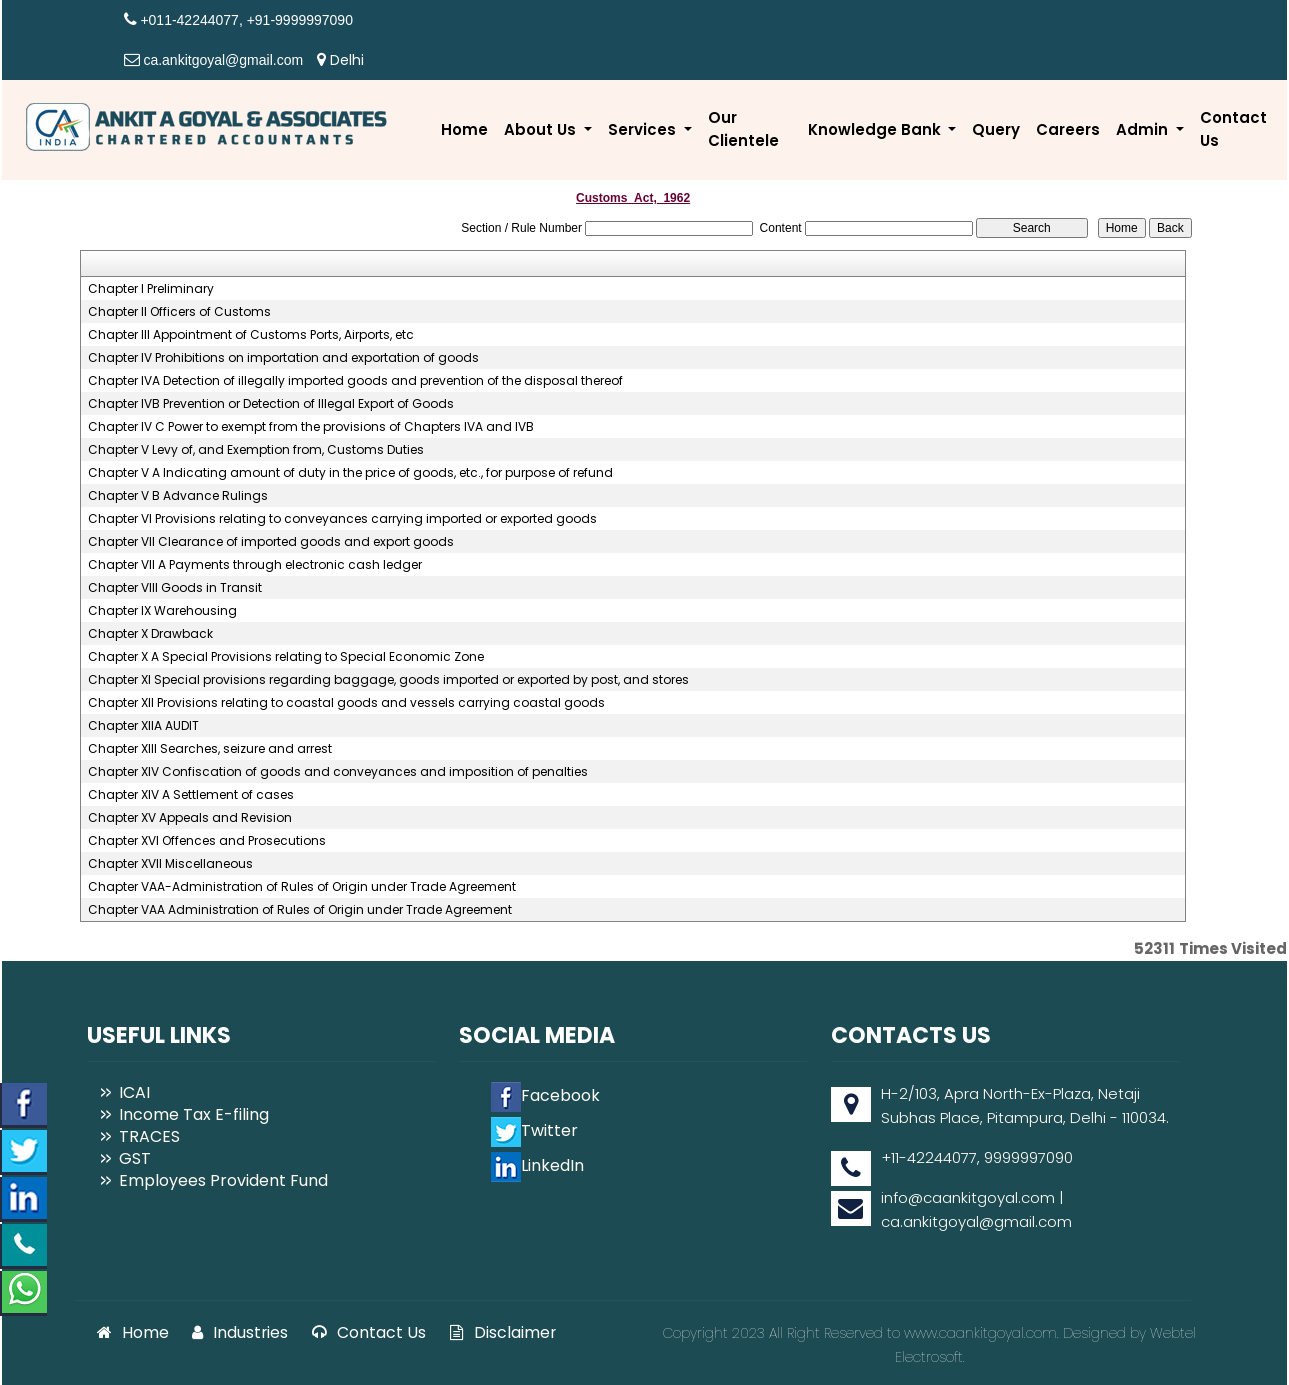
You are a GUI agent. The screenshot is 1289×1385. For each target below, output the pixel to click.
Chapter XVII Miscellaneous (170, 864)
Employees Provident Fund (223, 1180)
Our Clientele (743, 129)
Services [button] (644, 129)
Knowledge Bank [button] (876, 129)
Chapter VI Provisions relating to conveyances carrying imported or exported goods (342, 519)
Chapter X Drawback (150, 634)
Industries (240, 1332)
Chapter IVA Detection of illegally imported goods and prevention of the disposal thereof (355, 381)
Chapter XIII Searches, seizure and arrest (210, 749)
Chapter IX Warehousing (162, 611)
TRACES (149, 1136)
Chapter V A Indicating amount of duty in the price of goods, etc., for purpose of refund (350, 473)
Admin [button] (1144, 129)
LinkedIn (537, 1165)
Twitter (534, 1130)
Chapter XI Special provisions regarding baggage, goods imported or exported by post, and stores (388, 680)
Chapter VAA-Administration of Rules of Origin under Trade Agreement (302, 887)
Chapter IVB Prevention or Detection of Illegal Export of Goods (271, 404)
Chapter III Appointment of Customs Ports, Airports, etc (251, 335)
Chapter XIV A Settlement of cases (191, 795)
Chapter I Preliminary (151, 289)
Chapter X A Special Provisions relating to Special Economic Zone (286, 657)
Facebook (545, 1095)
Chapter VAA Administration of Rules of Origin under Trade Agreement (300, 910)
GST (135, 1158)
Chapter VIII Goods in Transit (175, 588)
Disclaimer (503, 1332)
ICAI (134, 1092)
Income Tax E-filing (194, 1114)
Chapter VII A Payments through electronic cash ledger (255, 565)
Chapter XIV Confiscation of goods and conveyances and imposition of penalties (338, 772)
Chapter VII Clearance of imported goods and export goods (271, 542)
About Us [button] (542, 129)
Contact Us (1233, 129)
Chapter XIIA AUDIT (143, 726)
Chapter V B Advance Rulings (178, 496)
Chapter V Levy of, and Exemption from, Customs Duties (256, 450)
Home (464, 129)
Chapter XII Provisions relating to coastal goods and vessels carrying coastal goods (346, 703)
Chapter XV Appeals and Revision (190, 818)
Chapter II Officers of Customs (179, 312)
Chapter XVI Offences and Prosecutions (207, 841)
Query (996, 129)
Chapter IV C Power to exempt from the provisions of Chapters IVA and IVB (311, 427)
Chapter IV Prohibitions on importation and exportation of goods (283, 358)
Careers (1068, 129)
